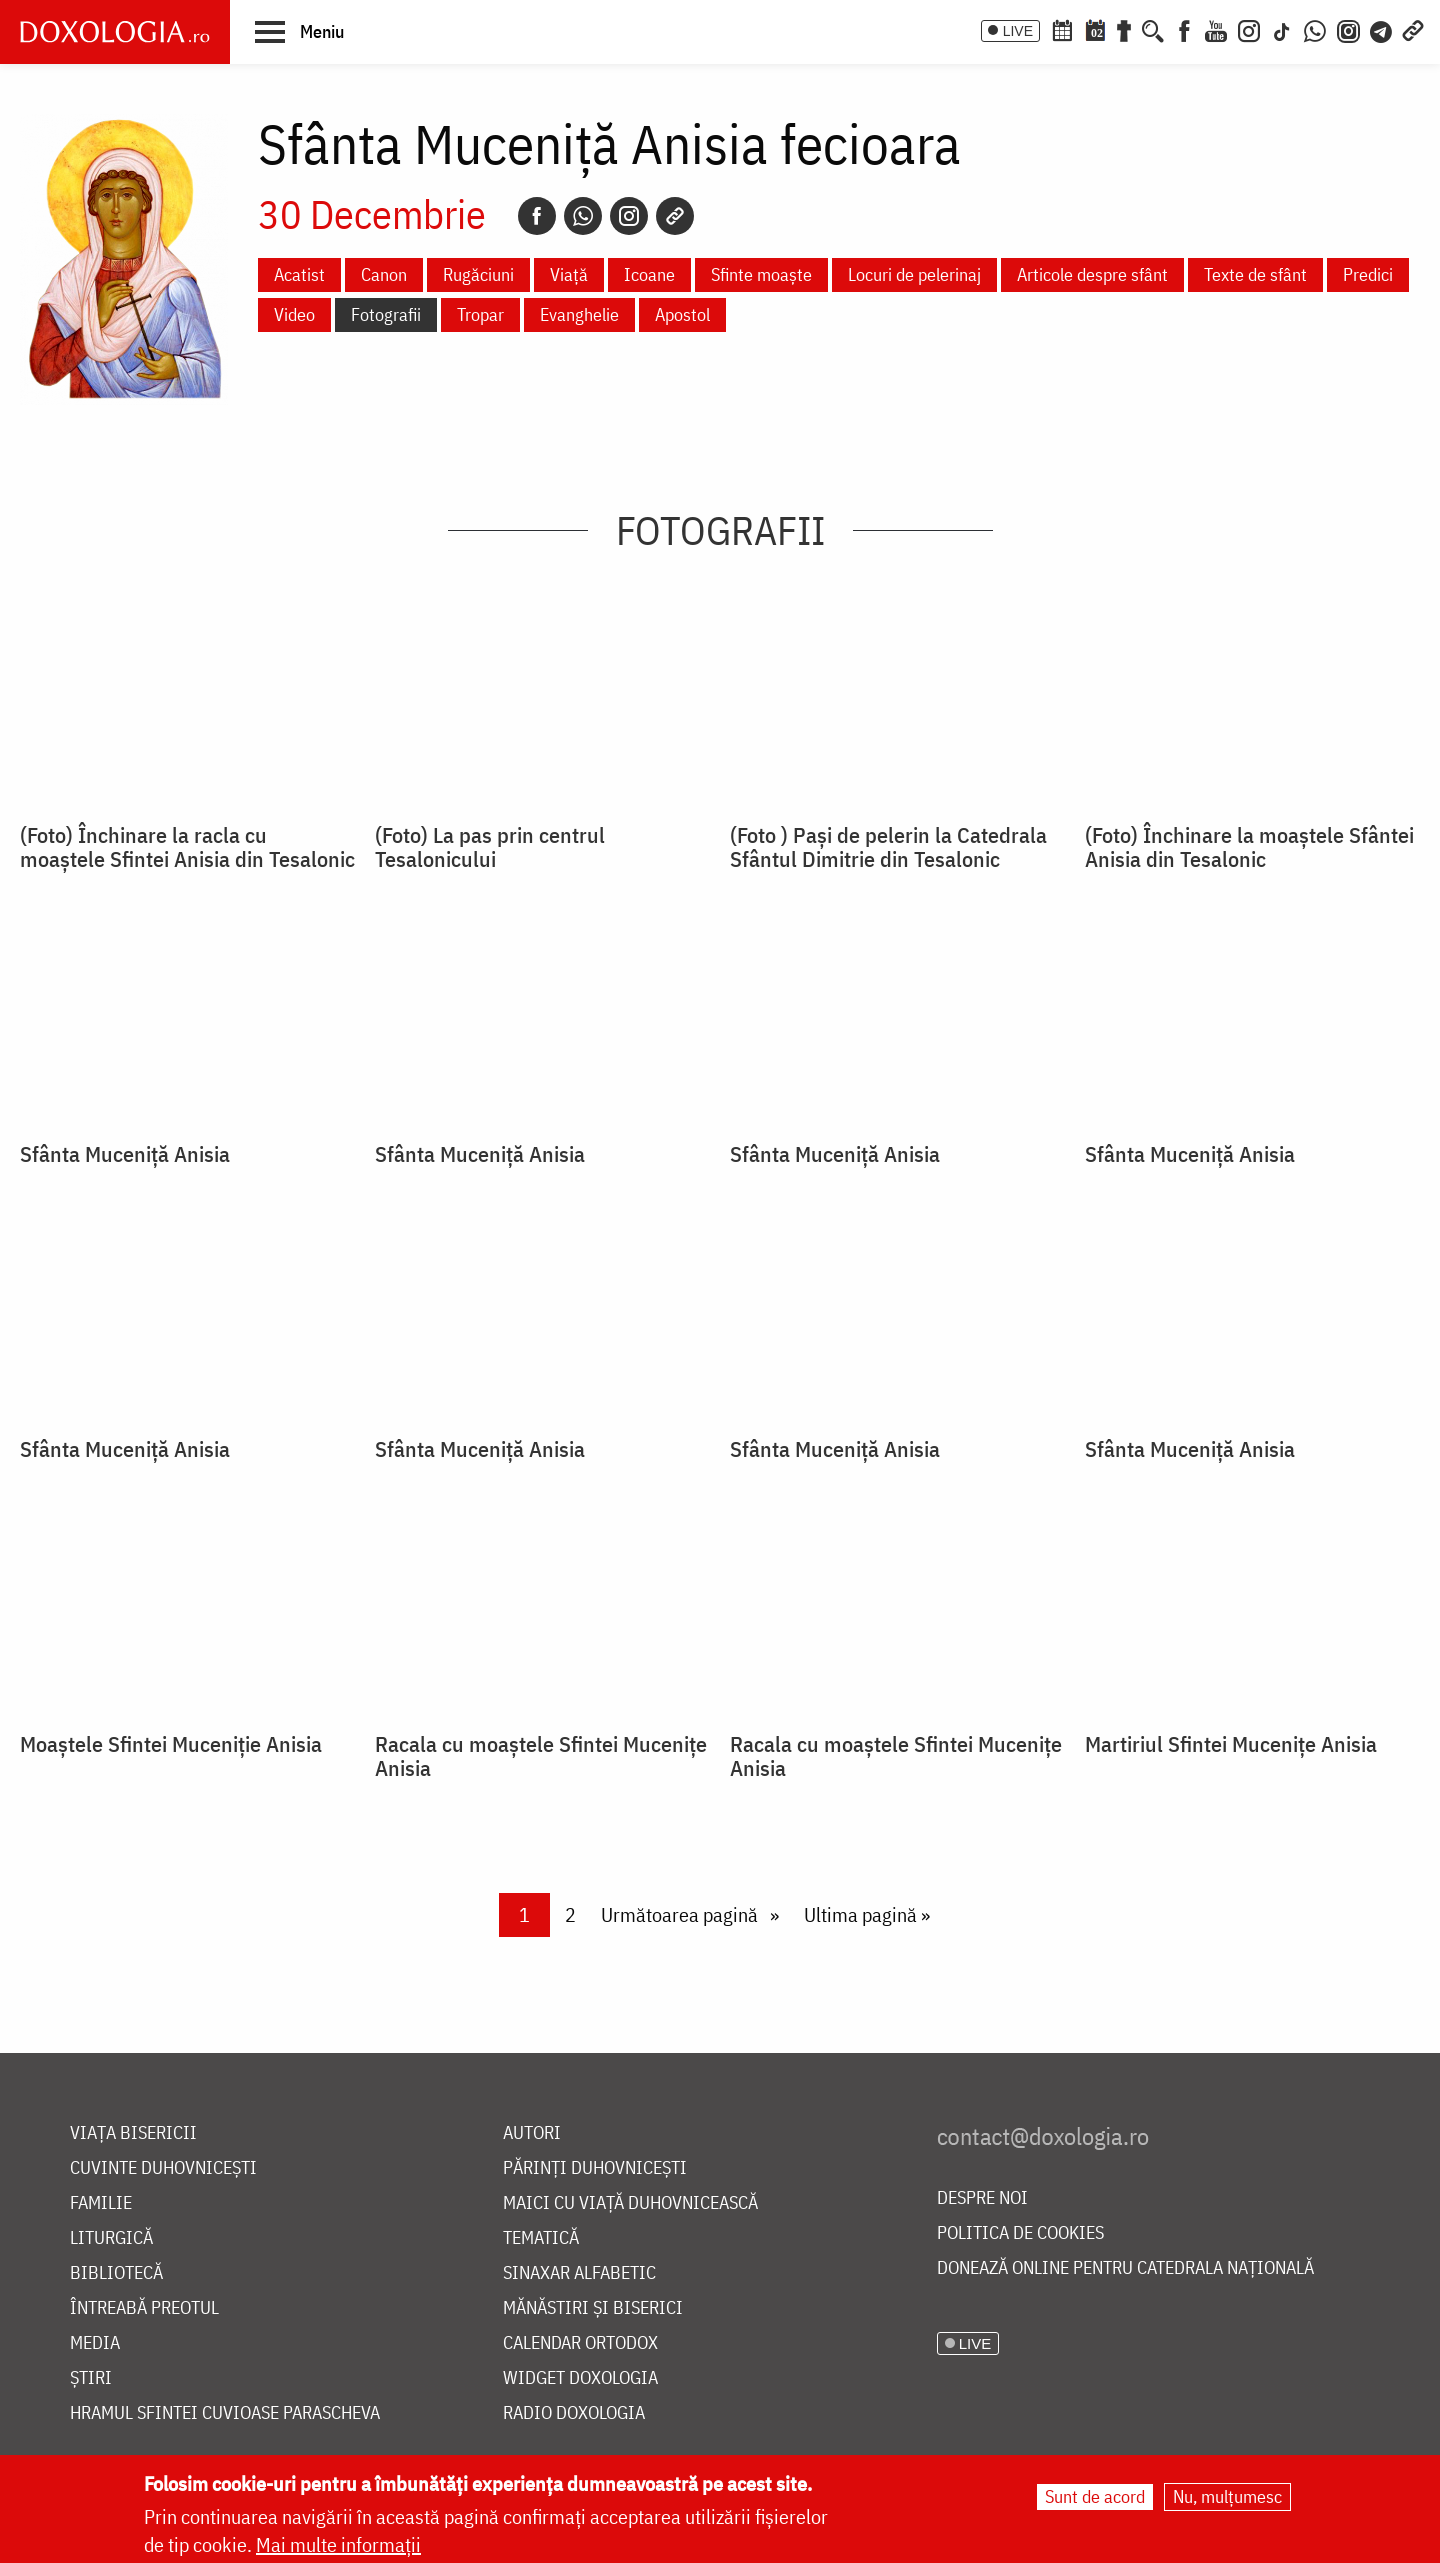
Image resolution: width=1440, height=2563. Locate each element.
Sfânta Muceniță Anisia (125, 1154)
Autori (532, 2133)
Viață (569, 274)
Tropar (480, 314)
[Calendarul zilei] (1095, 29)
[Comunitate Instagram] (1348, 29)
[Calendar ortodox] (1062, 29)
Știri (91, 2378)
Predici (1368, 274)
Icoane (649, 274)
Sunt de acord (1095, 2496)
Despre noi (982, 2198)
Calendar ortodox (580, 2343)
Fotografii (386, 314)
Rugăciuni (478, 274)
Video (294, 314)
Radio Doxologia (574, 2413)
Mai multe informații (338, 2544)
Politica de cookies (1020, 2233)
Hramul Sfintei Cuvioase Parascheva (225, 2413)
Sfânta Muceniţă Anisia (1190, 1449)
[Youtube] (1216, 29)
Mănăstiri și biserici (593, 2308)
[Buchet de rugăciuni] (1124, 29)
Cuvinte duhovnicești (163, 2168)
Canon (384, 274)
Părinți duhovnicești (595, 2168)
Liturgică (111, 2238)
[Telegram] (1382, 29)
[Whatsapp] (583, 216)
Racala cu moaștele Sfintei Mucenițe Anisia (541, 1756)
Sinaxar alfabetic (579, 2273)
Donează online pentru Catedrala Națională (1125, 2268)
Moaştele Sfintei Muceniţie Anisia (171, 1744)
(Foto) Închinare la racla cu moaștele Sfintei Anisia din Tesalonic (187, 847)
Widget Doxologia (580, 2378)
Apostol (682, 314)
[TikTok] (1282, 29)
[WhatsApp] (1315, 29)
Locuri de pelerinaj (914, 274)
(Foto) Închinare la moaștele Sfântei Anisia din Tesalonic (1249, 847)
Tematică (541, 2238)
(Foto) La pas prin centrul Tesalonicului (490, 847)
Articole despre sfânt (1092, 274)
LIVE (1018, 31)
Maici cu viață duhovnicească (630, 2203)
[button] (299, 31)
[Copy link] (675, 216)
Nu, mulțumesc (1227, 2496)
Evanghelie (579, 314)
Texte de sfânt (1255, 274)
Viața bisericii (133, 2133)
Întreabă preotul (144, 2308)
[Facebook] (1184, 29)
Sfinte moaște (761, 274)
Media (95, 2343)
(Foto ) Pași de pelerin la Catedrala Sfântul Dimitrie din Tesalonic (888, 847)
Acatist (299, 274)
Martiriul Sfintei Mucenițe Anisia (1231, 1744)
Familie (101, 2203)
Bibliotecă (116, 2273)
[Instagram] (1249, 29)
